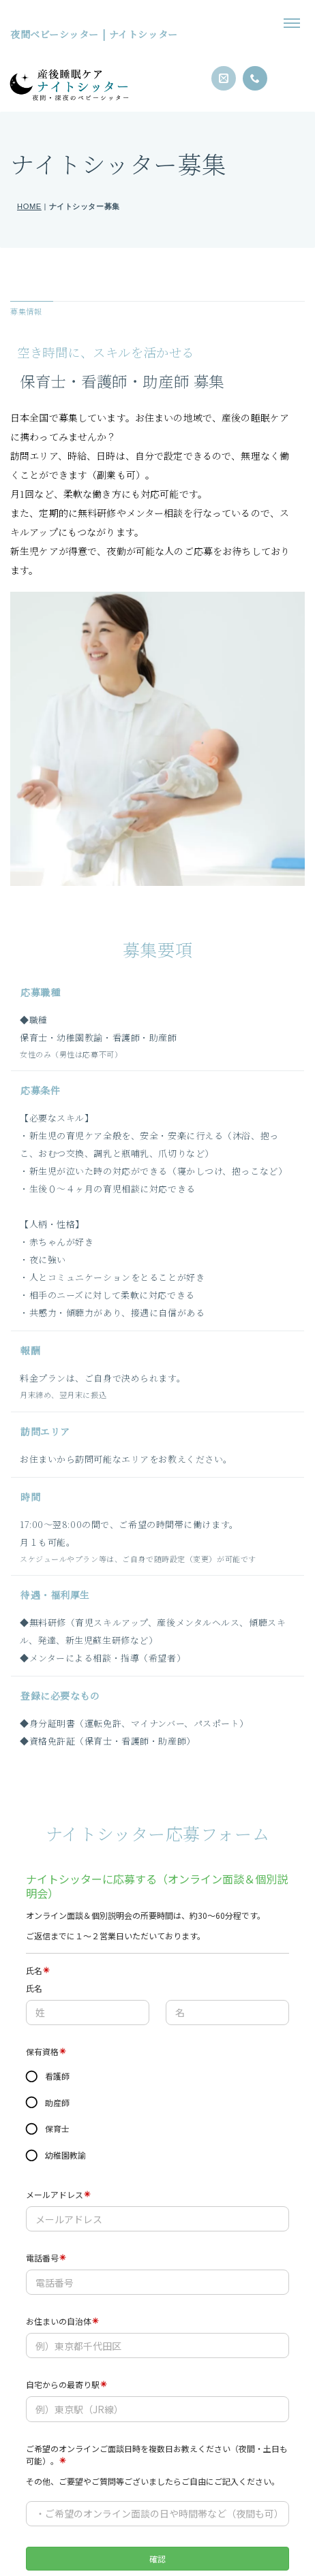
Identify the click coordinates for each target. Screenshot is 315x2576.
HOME (29, 206)
